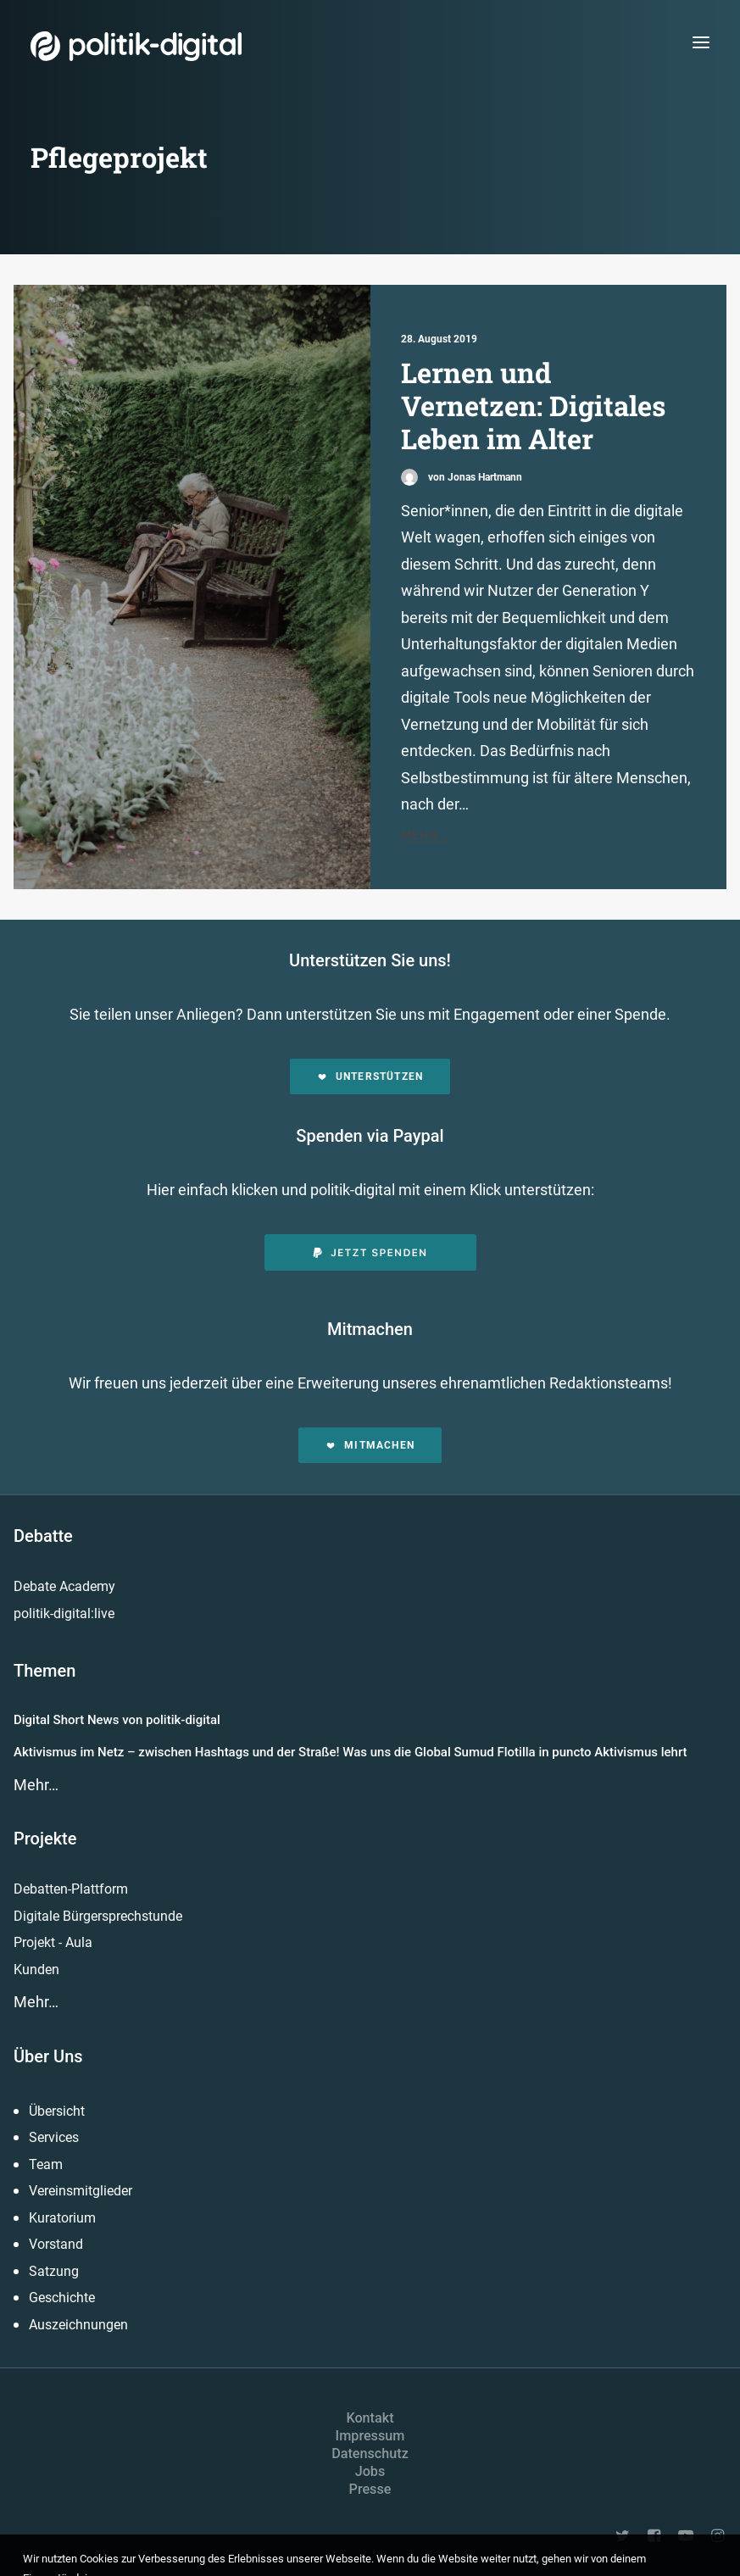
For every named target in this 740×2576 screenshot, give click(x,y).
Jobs (370, 2471)
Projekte (45, 1838)
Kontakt (369, 2418)
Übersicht (57, 2111)
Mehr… (36, 1785)
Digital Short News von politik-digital (117, 1720)
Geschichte (62, 2297)
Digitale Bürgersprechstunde (98, 1916)
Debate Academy (64, 1586)
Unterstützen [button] (370, 1076)
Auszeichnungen (78, 2325)
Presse (370, 2489)
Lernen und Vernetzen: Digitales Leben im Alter (533, 405)
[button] (701, 42)
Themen (44, 1671)
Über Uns (48, 2056)
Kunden (36, 1969)
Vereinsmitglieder (80, 2191)
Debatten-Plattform (71, 1889)
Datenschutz (370, 2453)
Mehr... (427, 835)
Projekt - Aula (53, 1942)
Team (46, 2164)
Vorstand (56, 2244)
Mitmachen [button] (370, 1445)
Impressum (370, 2436)
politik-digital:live (64, 1613)
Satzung (54, 2271)
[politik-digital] (136, 46)
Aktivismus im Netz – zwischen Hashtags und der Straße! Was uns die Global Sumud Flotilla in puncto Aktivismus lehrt (350, 1752)
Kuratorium (62, 2218)
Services (54, 2137)
